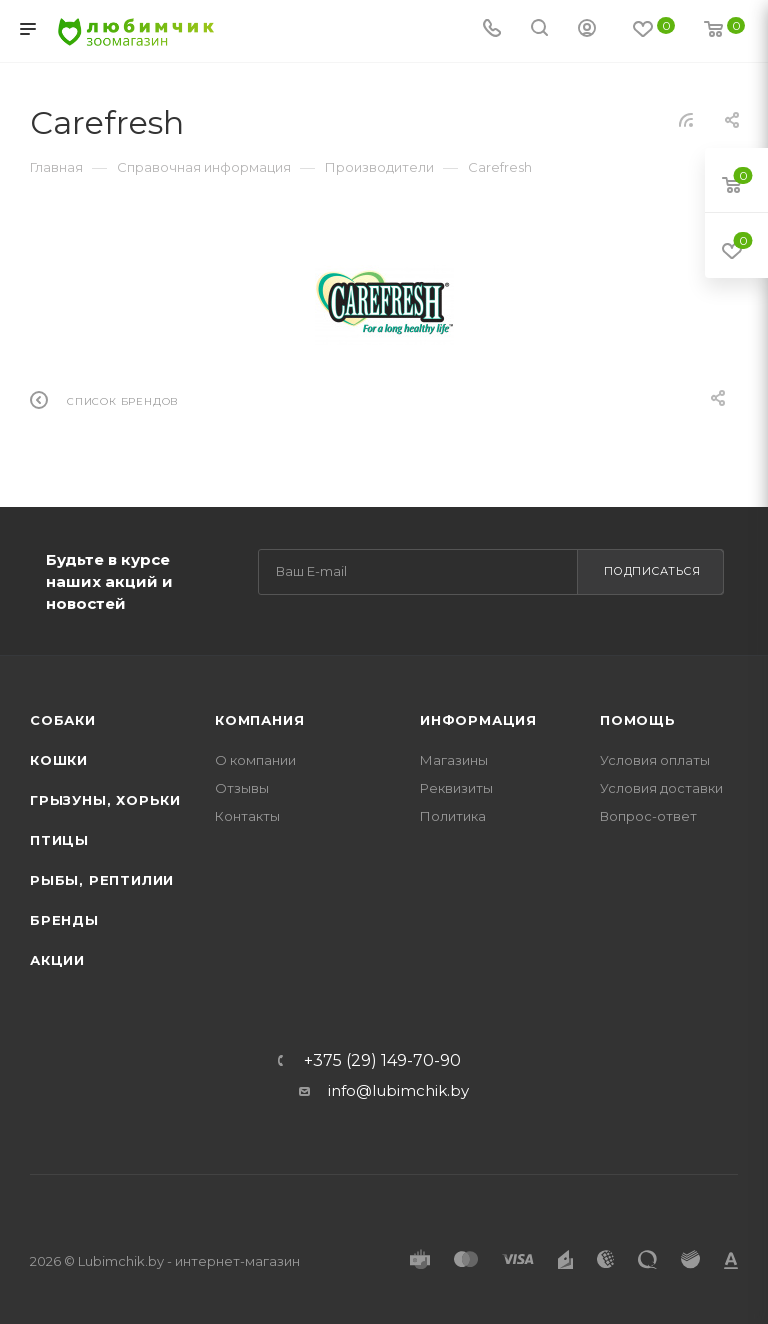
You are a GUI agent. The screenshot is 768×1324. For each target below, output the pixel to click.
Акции (57, 960)
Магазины (454, 760)
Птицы (59, 840)
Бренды (64, 920)
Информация (478, 720)
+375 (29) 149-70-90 (382, 1061)
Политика (453, 816)
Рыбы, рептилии (102, 880)
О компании (255, 760)
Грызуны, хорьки (105, 800)
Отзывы (242, 788)
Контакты (247, 816)
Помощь (638, 720)
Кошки (59, 760)
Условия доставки (661, 788)
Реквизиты (456, 788)
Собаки (63, 720)
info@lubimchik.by (398, 1090)
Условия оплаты (655, 760)
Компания (259, 720)
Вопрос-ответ (648, 816)
